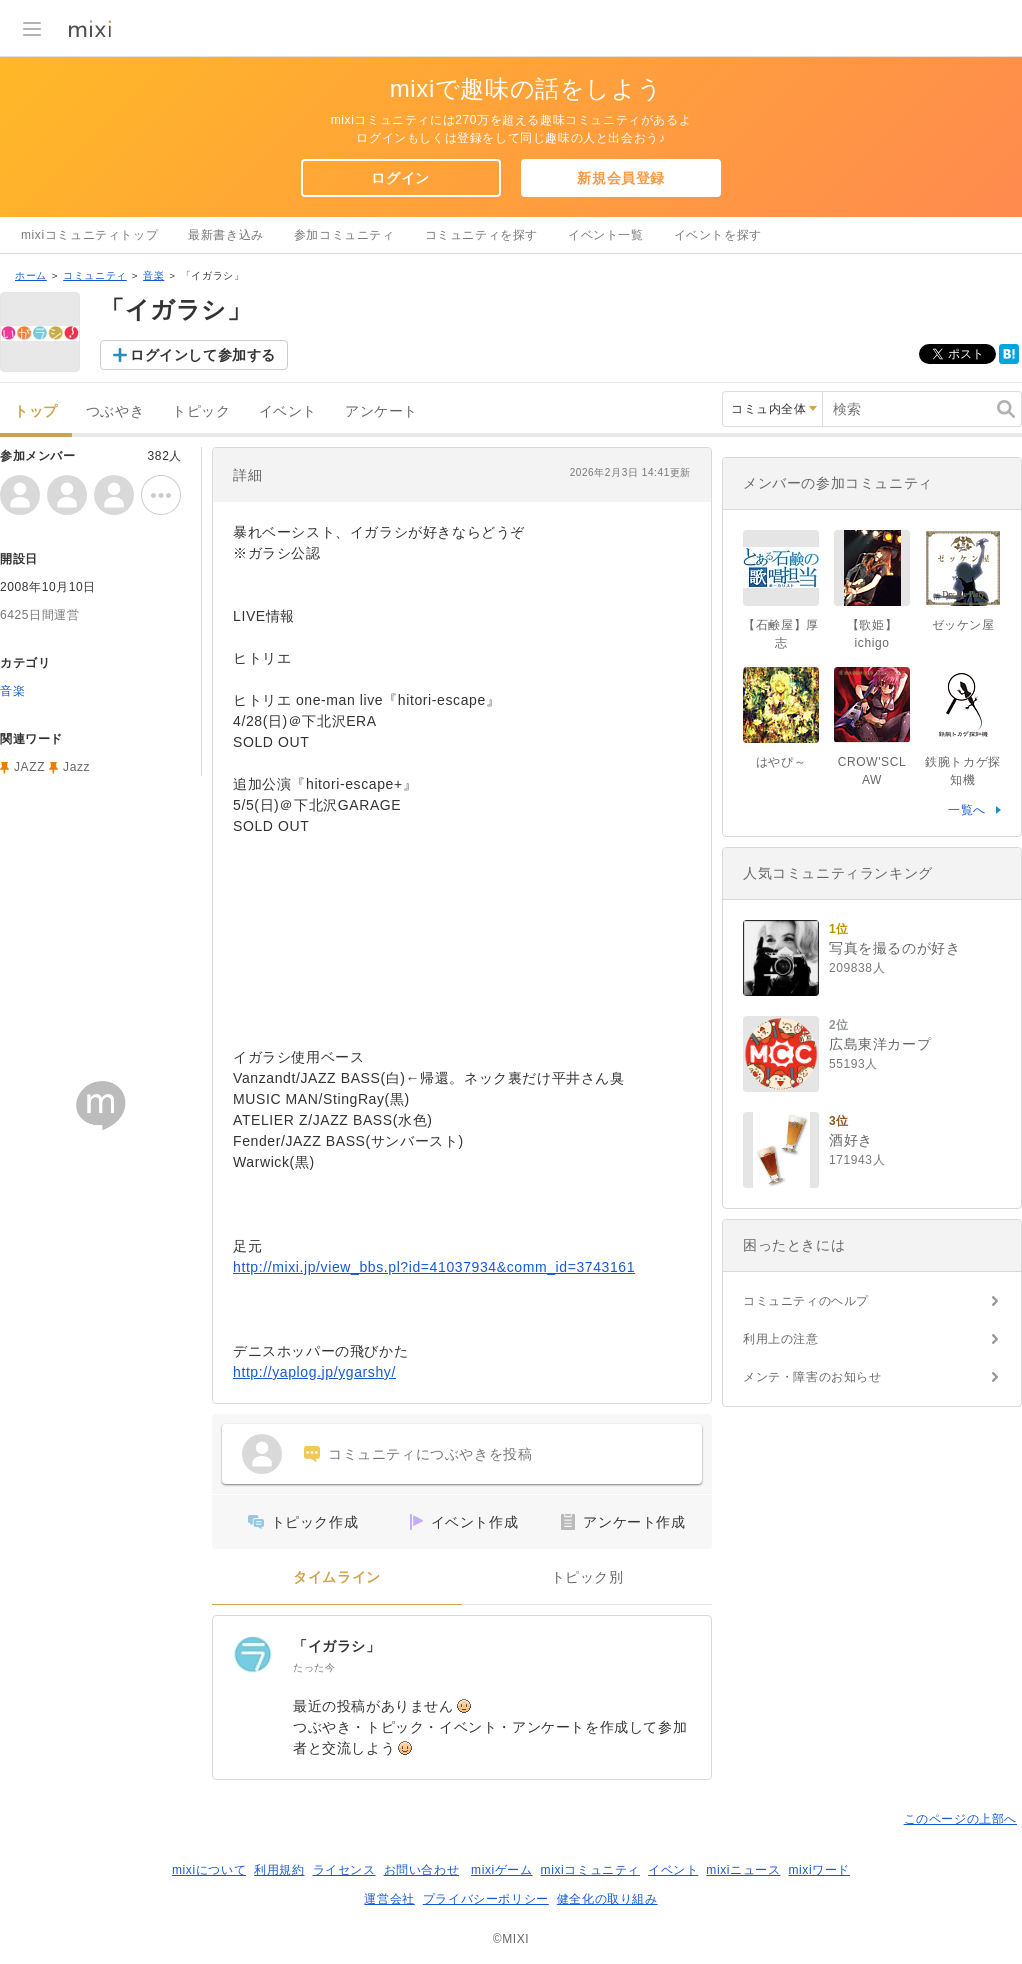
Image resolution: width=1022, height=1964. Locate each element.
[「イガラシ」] (253, 1656)
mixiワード (819, 1870)
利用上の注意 (781, 1339)
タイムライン (337, 1577)
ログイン (400, 178)
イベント (288, 411)
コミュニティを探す (481, 235)
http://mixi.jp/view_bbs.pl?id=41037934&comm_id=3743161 (434, 1267)
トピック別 (587, 1577)
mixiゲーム (502, 1870)
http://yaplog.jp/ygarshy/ (314, 1372)
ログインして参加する (203, 355)
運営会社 (389, 1899)
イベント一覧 (606, 235)
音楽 (153, 275)
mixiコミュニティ (590, 1870)
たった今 (314, 1667)
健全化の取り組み (607, 1899)
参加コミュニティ (344, 235)
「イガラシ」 (337, 1646)
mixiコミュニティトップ (89, 235)
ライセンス (344, 1870)
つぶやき (115, 411)
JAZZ (29, 767)
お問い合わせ (422, 1870)
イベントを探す (718, 235)
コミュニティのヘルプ (806, 1301)
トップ (36, 411)
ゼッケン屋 (963, 625)
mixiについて (209, 1870)
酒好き (851, 1140)
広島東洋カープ (880, 1044)
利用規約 (279, 1870)
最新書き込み (226, 235)
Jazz (76, 767)
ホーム (31, 275)
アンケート (381, 411)
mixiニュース (743, 1870)
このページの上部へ (960, 1819)
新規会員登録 (621, 178)
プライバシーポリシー (486, 1899)
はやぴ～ (781, 762)
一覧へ (967, 810)
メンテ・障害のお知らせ (812, 1377)
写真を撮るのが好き (894, 948)
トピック (201, 411)
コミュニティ (95, 275)
